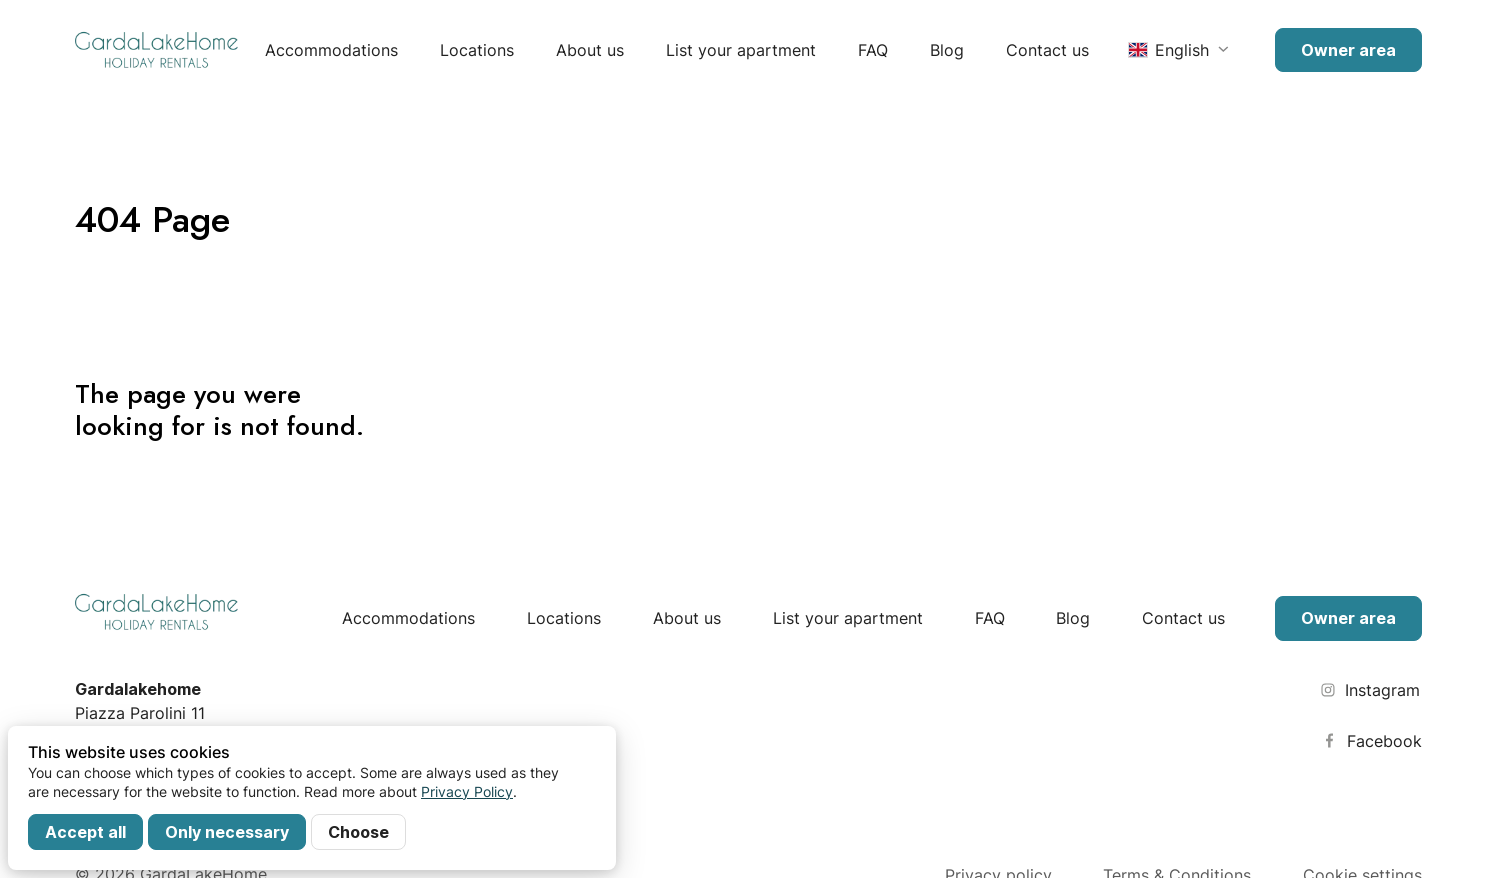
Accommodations (331, 50)
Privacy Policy (467, 791)
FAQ (873, 50)
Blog (947, 50)
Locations (477, 50)
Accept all (85, 832)
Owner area (1348, 50)
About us (590, 50)
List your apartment (741, 50)
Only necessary (227, 832)
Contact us (1047, 50)
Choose (358, 832)
